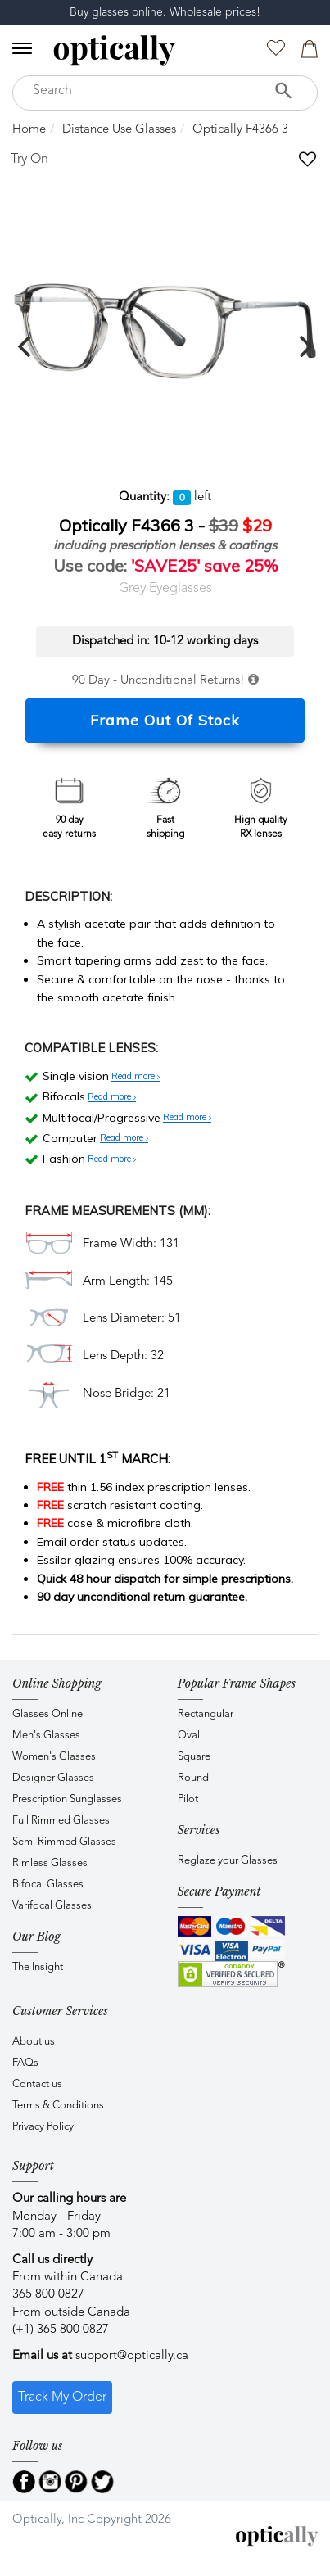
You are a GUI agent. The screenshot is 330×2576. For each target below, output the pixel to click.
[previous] (26, 346)
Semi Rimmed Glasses (64, 1842)
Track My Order (62, 2397)
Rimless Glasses (50, 1863)
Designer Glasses (53, 1778)
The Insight (37, 1967)
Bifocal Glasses (48, 1884)
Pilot (188, 1799)
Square (194, 1756)
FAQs (25, 2063)
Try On (29, 159)
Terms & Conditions (58, 2105)
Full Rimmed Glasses (61, 1820)
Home (29, 130)
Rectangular (205, 1714)
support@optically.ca (131, 2356)
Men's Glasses (46, 1735)
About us (33, 2041)
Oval (189, 1735)
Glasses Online (47, 1714)
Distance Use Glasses (119, 130)
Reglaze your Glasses (228, 1860)
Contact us (37, 2084)
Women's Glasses (54, 1756)
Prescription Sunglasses (67, 1799)
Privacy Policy (43, 2127)
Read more (135, 1077)
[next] (304, 346)
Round (193, 1778)
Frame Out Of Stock (165, 720)
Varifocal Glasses (52, 1905)
